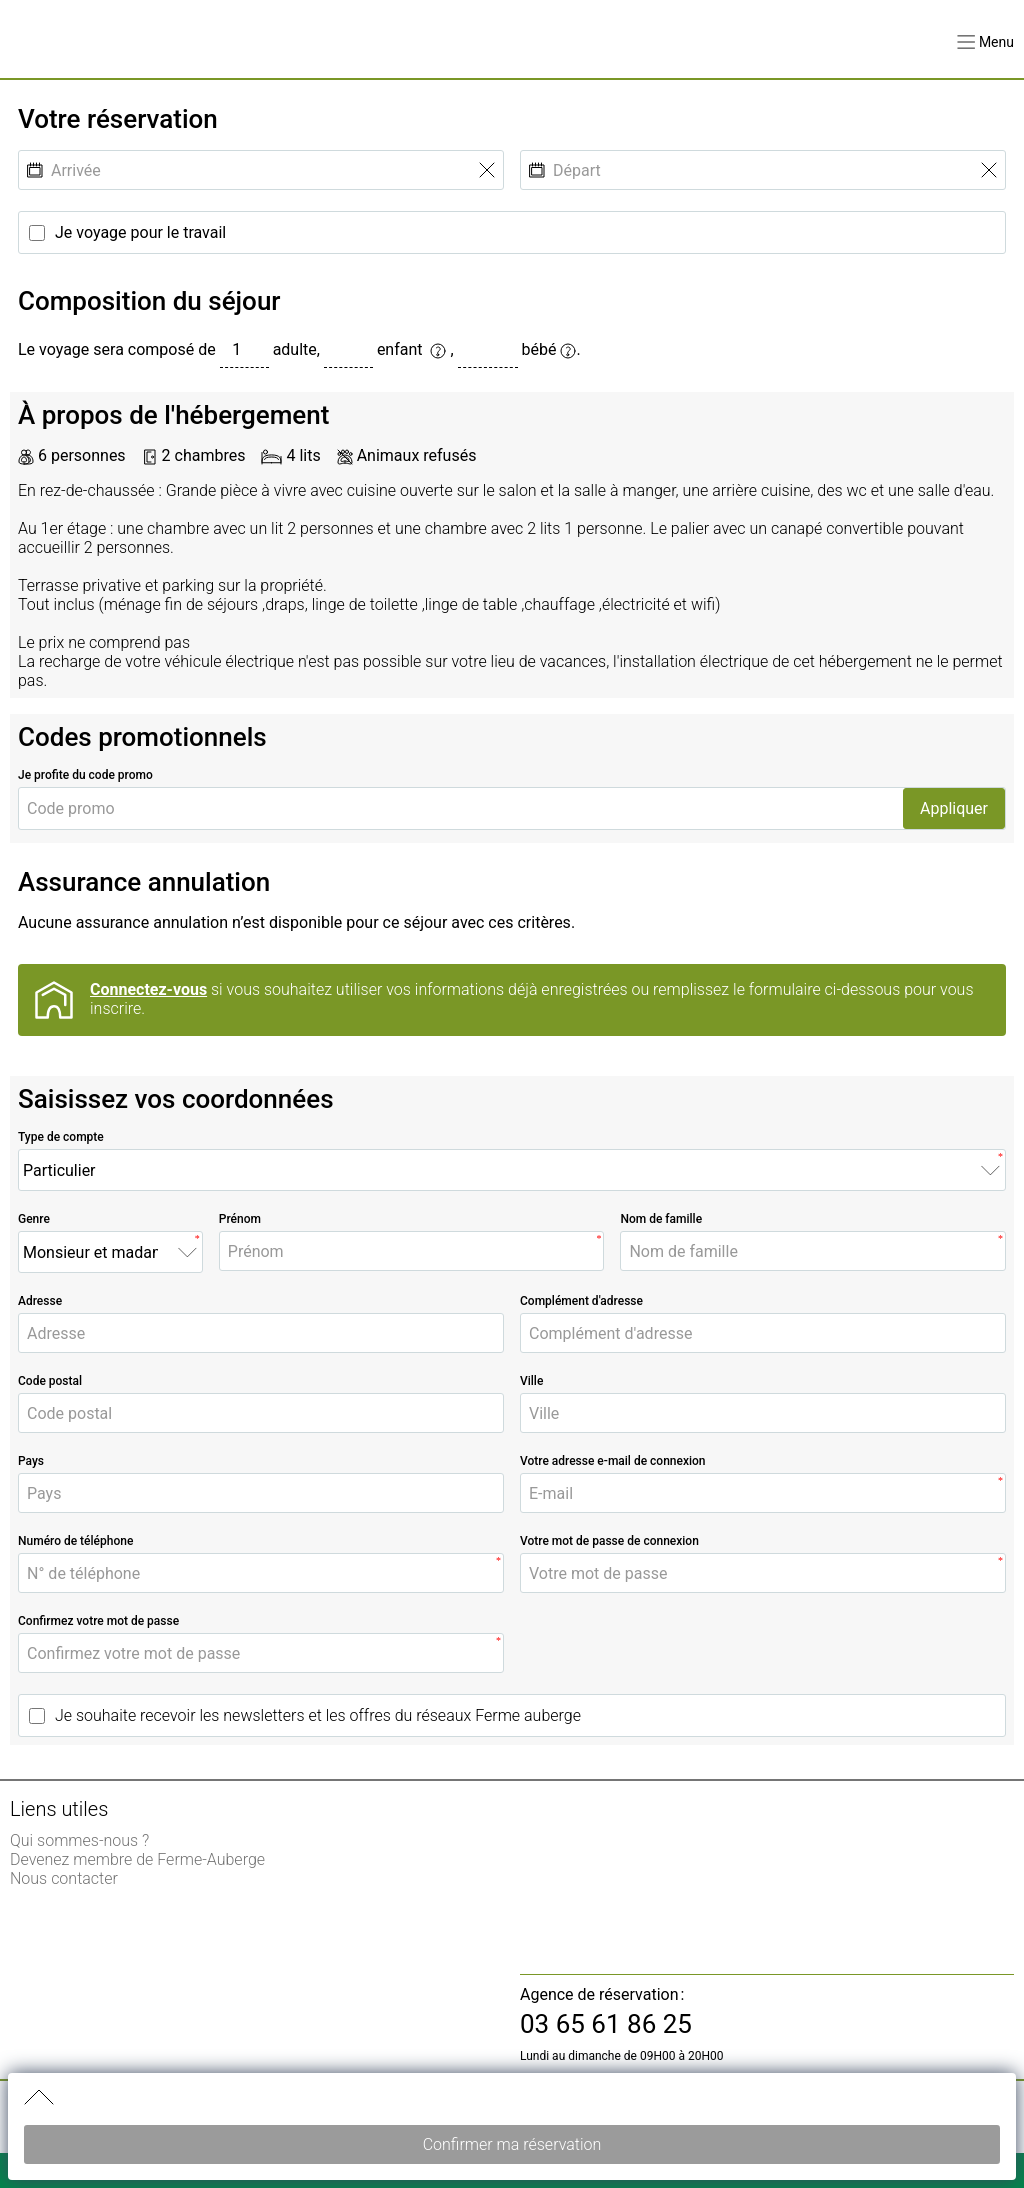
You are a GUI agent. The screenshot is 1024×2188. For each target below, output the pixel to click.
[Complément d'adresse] (763, 1333)
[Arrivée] (261, 170)
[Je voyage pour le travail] (512, 232)
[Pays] (261, 1493)
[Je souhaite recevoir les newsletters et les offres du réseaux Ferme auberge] (512, 1715)
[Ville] (763, 1413)
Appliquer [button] (954, 808)
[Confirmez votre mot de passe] (261, 1653)
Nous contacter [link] (64, 1878)
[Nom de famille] (813, 1251)
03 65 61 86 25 (606, 2024)
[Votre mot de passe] (763, 1573)
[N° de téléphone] (261, 1573)
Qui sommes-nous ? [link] (79, 1840)
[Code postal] (261, 1413)
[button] (985, 42)
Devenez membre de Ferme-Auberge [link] (137, 1859)
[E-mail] (763, 1493)
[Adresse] (261, 1333)
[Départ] (763, 170)
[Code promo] (461, 808)
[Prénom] (412, 1251)
